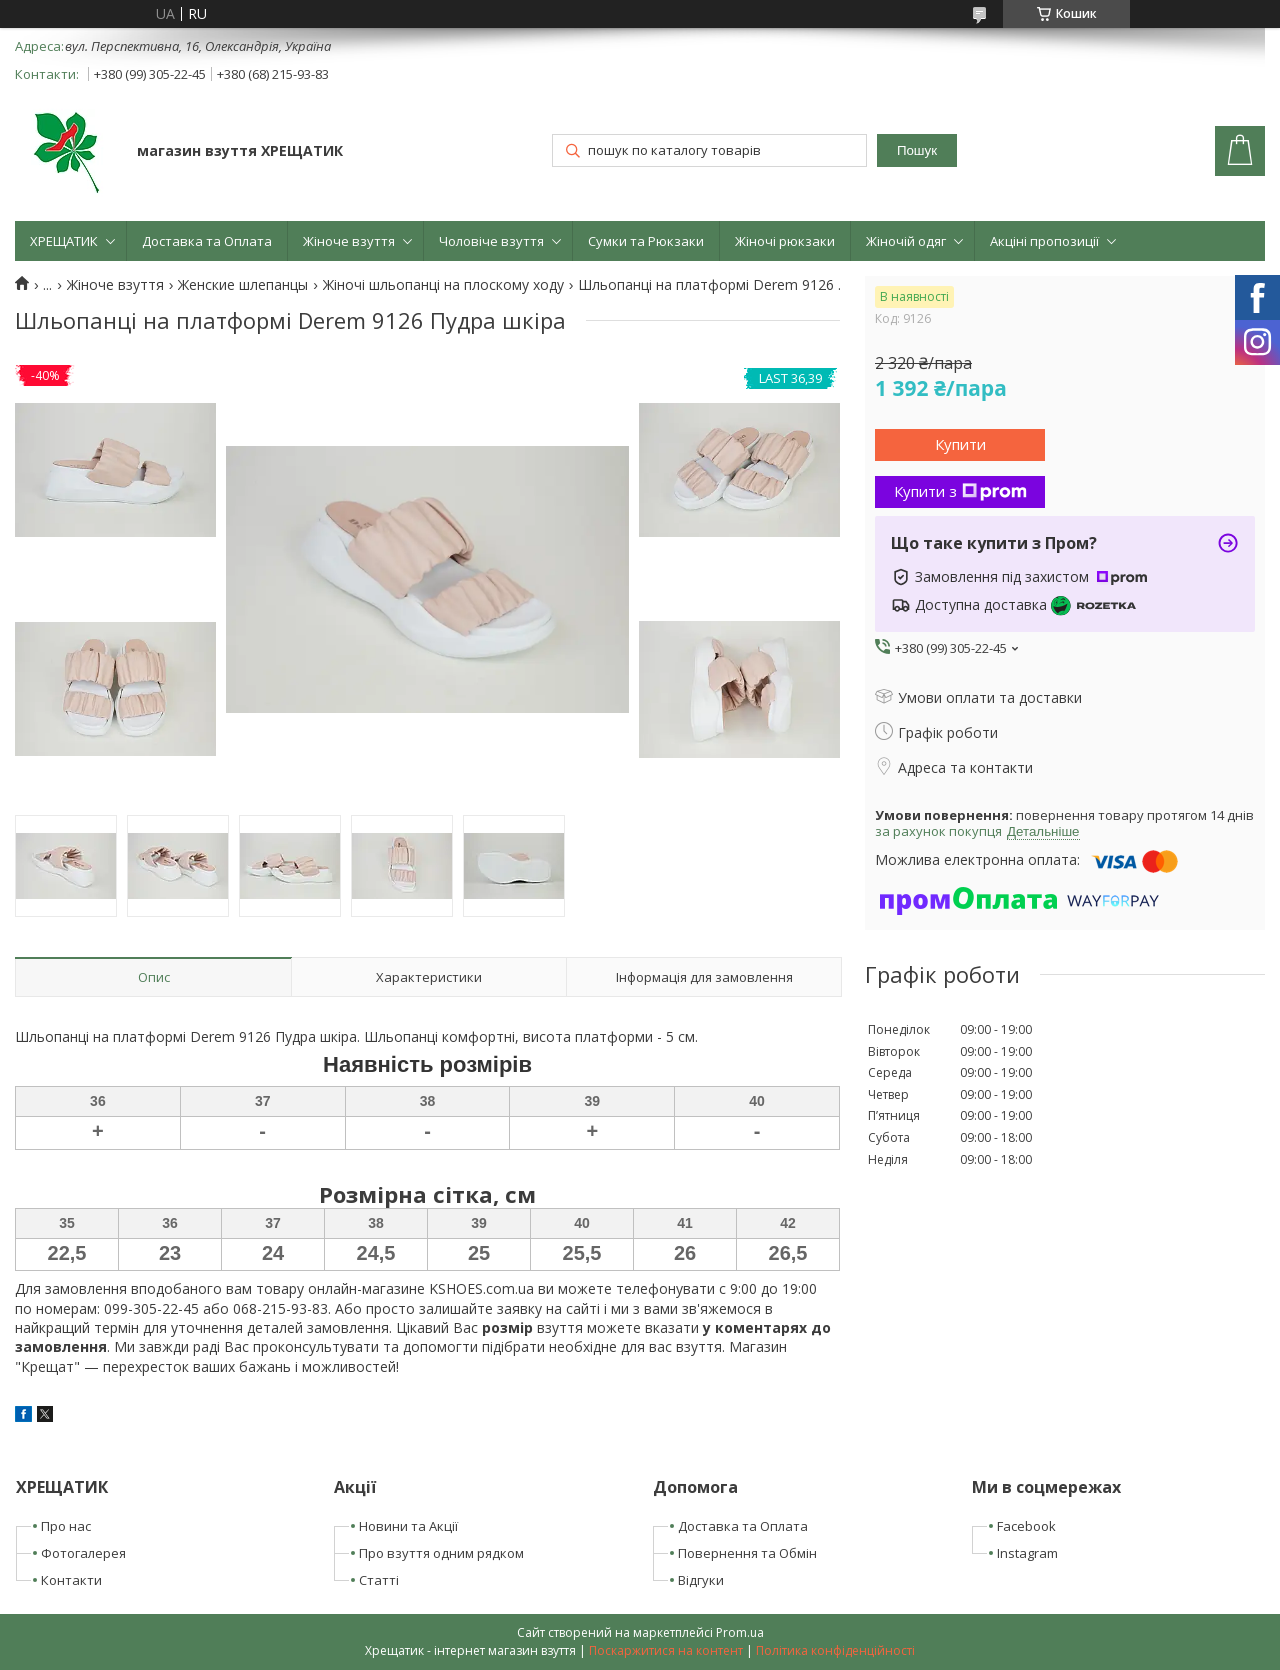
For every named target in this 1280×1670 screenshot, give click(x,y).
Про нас (66, 1526)
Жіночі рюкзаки (785, 241)
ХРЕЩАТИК (64, 241)
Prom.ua (740, 1632)
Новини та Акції (408, 1526)
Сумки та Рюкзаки (646, 241)
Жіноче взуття (349, 241)
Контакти (71, 1580)
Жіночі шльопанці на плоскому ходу (443, 285)
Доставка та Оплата (207, 241)
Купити (960, 444)
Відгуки (701, 1580)
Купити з (960, 491)
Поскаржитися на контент (666, 1650)
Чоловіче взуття (491, 241)
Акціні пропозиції (1044, 241)
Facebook (1026, 1526)
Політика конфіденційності (835, 1650)
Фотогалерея (83, 1553)
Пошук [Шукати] (917, 150)
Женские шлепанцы (243, 285)
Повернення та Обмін (747, 1553)
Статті (379, 1580)
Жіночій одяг (906, 241)
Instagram (1027, 1553)
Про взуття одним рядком (441, 1553)
